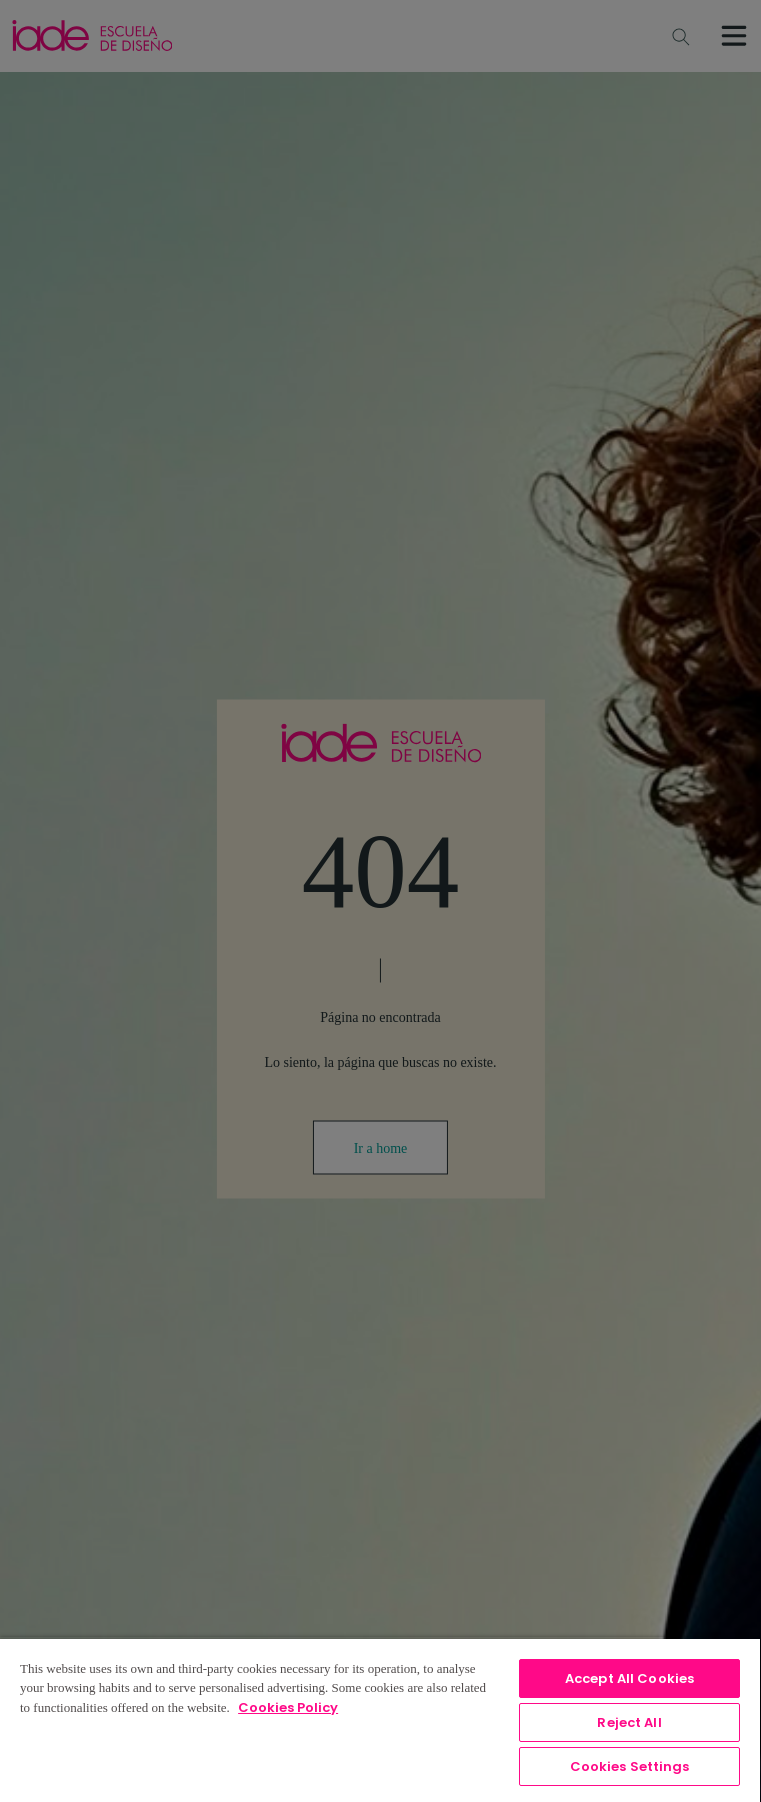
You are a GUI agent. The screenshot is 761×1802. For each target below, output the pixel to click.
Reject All (629, 1722)
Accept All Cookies (629, 1678)
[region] (380, 1719)
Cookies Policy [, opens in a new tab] (288, 1707)
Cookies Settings (630, 1766)
